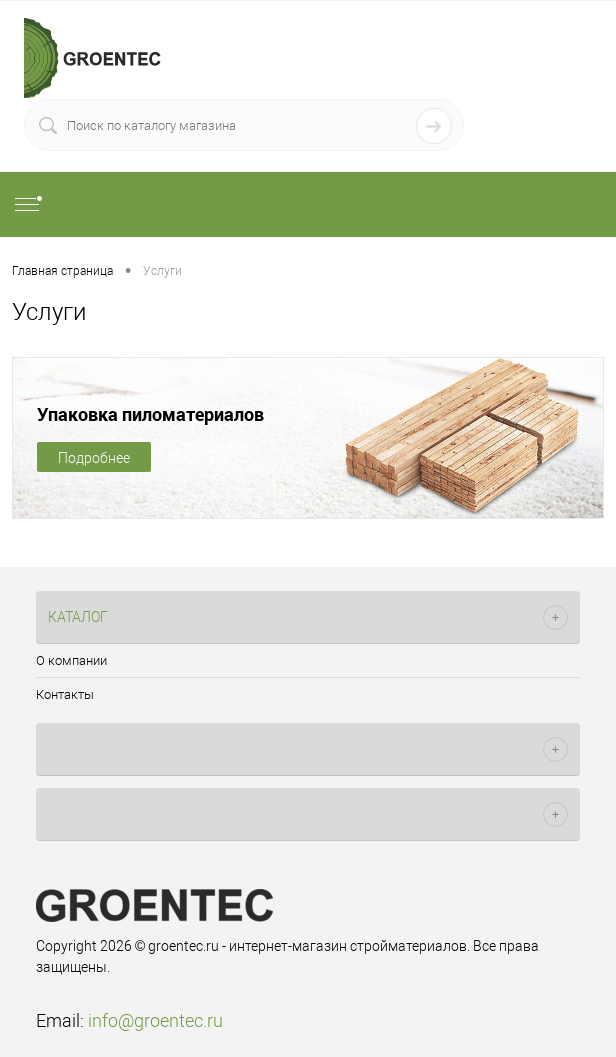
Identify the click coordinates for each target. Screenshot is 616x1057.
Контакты (65, 694)
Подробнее (94, 458)
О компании (71, 660)
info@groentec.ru (155, 1020)
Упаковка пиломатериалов (150, 414)
